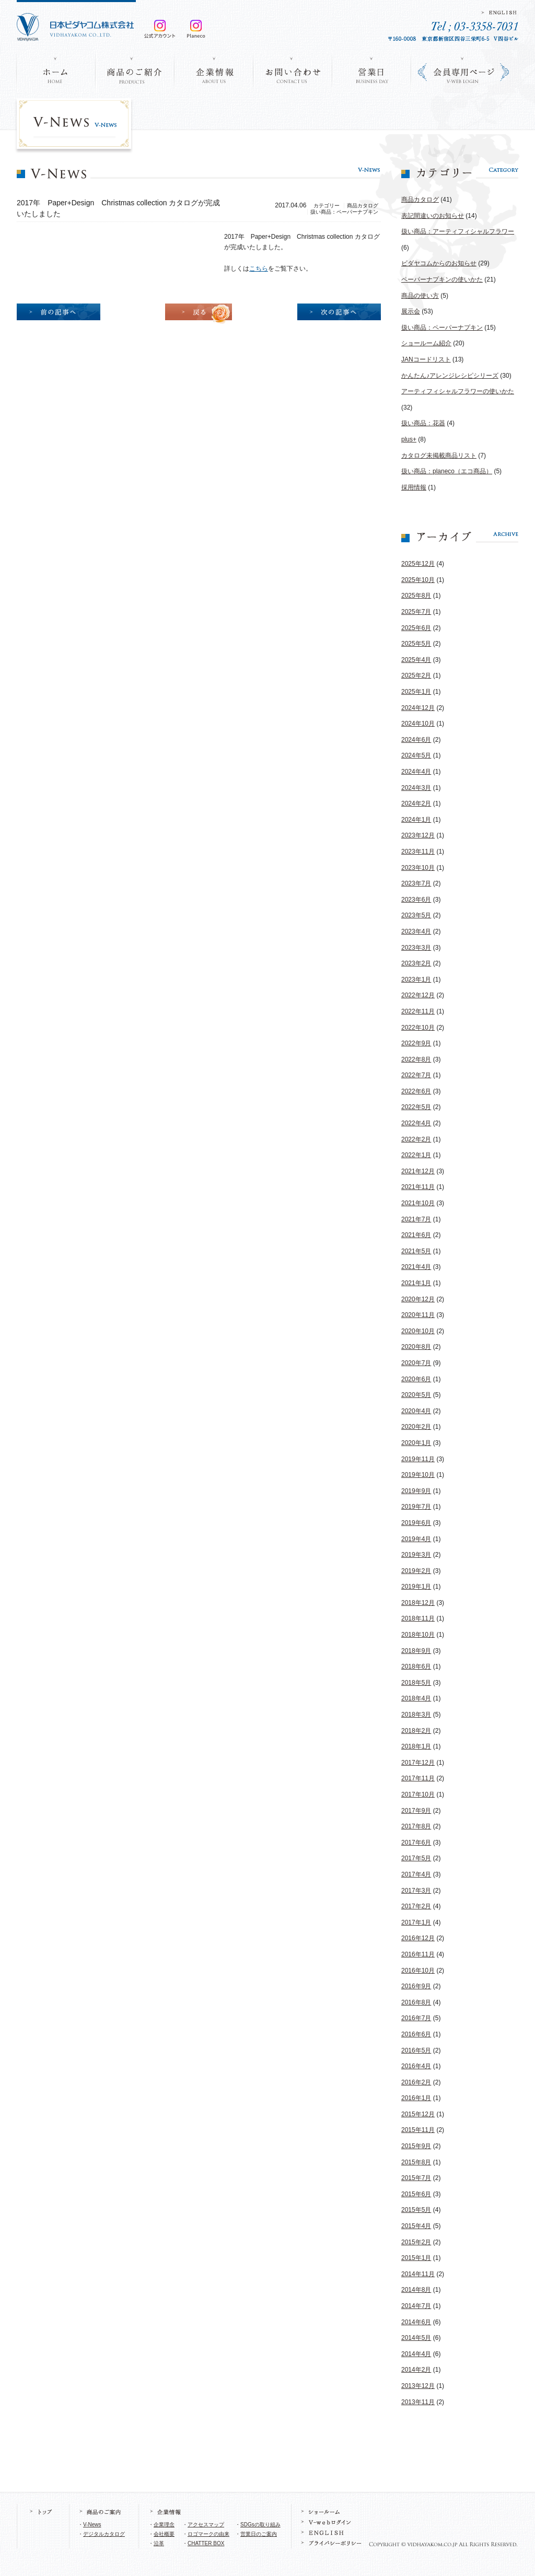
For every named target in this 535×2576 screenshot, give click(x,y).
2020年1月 (416, 1443)
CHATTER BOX (206, 2543)
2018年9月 (416, 1650)
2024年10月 (418, 723)
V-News (92, 2524)
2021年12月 (418, 1171)
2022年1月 (416, 1155)
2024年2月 (416, 803)
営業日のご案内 (258, 2534)
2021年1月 (416, 1283)
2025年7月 (416, 611)
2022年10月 (418, 1027)
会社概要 (164, 2534)
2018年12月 (418, 1602)
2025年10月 (418, 580)
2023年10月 (418, 867)
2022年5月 (416, 1107)
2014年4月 (416, 2354)
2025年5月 (416, 643)
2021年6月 (416, 1235)
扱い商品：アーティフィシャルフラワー (457, 231)
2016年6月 (416, 2034)
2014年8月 (416, 2289)
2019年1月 (416, 1586)
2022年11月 (418, 1011)
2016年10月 (418, 1970)
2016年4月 (416, 2066)
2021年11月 (418, 1187)
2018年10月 (418, 1634)
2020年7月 (416, 1363)
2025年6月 (416, 628)
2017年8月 (416, 1826)
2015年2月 (416, 2242)
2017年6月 (416, 1842)
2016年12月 (418, 1938)
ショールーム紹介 (426, 343)
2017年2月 (416, 1906)
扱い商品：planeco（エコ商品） (446, 471)
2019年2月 (416, 1571)
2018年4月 (416, 1698)
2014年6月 (416, 2322)
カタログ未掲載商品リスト (438, 455)
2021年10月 (418, 1203)
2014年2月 (416, 2369)
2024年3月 (416, 787)
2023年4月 (416, 931)
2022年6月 (416, 1091)
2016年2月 (416, 2082)
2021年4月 (416, 1266)
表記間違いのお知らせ (432, 215)
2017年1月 (416, 1922)
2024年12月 (418, 708)
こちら (258, 268)
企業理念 (164, 2524)
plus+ (408, 439)
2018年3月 (416, 1714)
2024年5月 (416, 755)
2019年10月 (418, 1474)
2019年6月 (416, 1522)
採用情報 (413, 487)
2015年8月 (416, 2162)
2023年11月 (418, 851)
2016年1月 (416, 2098)
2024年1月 (416, 819)
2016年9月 (416, 1986)
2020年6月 (416, 1379)
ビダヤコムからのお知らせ (438, 263)
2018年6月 (416, 1666)
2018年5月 (416, 1682)
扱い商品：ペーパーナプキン (442, 327)
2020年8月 (416, 1346)
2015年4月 (416, 2226)
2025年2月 (416, 675)
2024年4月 (416, 771)
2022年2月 (416, 1139)
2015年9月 (416, 2146)
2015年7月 (416, 2178)
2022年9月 (416, 1043)
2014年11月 (418, 2274)
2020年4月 (416, 1411)
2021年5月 (416, 1251)
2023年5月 (416, 915)
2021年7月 (416, 1219)
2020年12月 (418, 1299)
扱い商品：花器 (423, 423)
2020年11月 (418, 1315)
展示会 (410, 311)
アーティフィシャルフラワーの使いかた (457, 391)
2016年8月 (416, 2002)
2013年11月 (418, 2402)
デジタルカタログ (104, 2534)
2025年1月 (416, 691)
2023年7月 (416, 883)
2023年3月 (416, 947)
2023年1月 (416, 979)
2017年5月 (416, 1858)
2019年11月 (418, 1459)
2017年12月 (418, 1762)
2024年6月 (416, 739)
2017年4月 (416, 1874)
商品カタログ (420, 199)
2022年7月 (416, 1075)
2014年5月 (416, 2337)
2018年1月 (416, 1746)
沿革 (159, 2543)
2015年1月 (416, 2258)
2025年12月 (418, 563)
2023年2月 (416, 963)
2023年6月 (416, 899)
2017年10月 (418, 1794)
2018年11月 (418, 1618)
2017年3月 (416, 1890)
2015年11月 (418, 2130)
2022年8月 (416, 1059)
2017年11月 (418, 1778)
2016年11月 (418, 1954)
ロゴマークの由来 (208, 2534)
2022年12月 (418, 995)
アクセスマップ (206, 2524)
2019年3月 (416, 1554)
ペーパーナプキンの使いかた (442, 279)
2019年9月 (416, 1491)
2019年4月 (416, 1539)
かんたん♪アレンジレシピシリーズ (449, 375)
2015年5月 (416, 2209)
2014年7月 (416, 2306)
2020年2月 (416, 1426)
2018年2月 (416, 1730)
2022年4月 (416, 1123)
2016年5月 (416, 2050)
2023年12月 (418, 835)
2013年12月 (418, 2385)
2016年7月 (416, 2018)
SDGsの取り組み (260, 2524)
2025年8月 (416, 595)
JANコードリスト (426, 359)
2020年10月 (418, 1331)
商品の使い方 (420, 295)
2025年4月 (416, 659)
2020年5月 (416, 1394)
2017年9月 (416, 1810)
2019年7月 (416, 1506)
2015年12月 (418, 2114)
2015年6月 (416, 2194)
